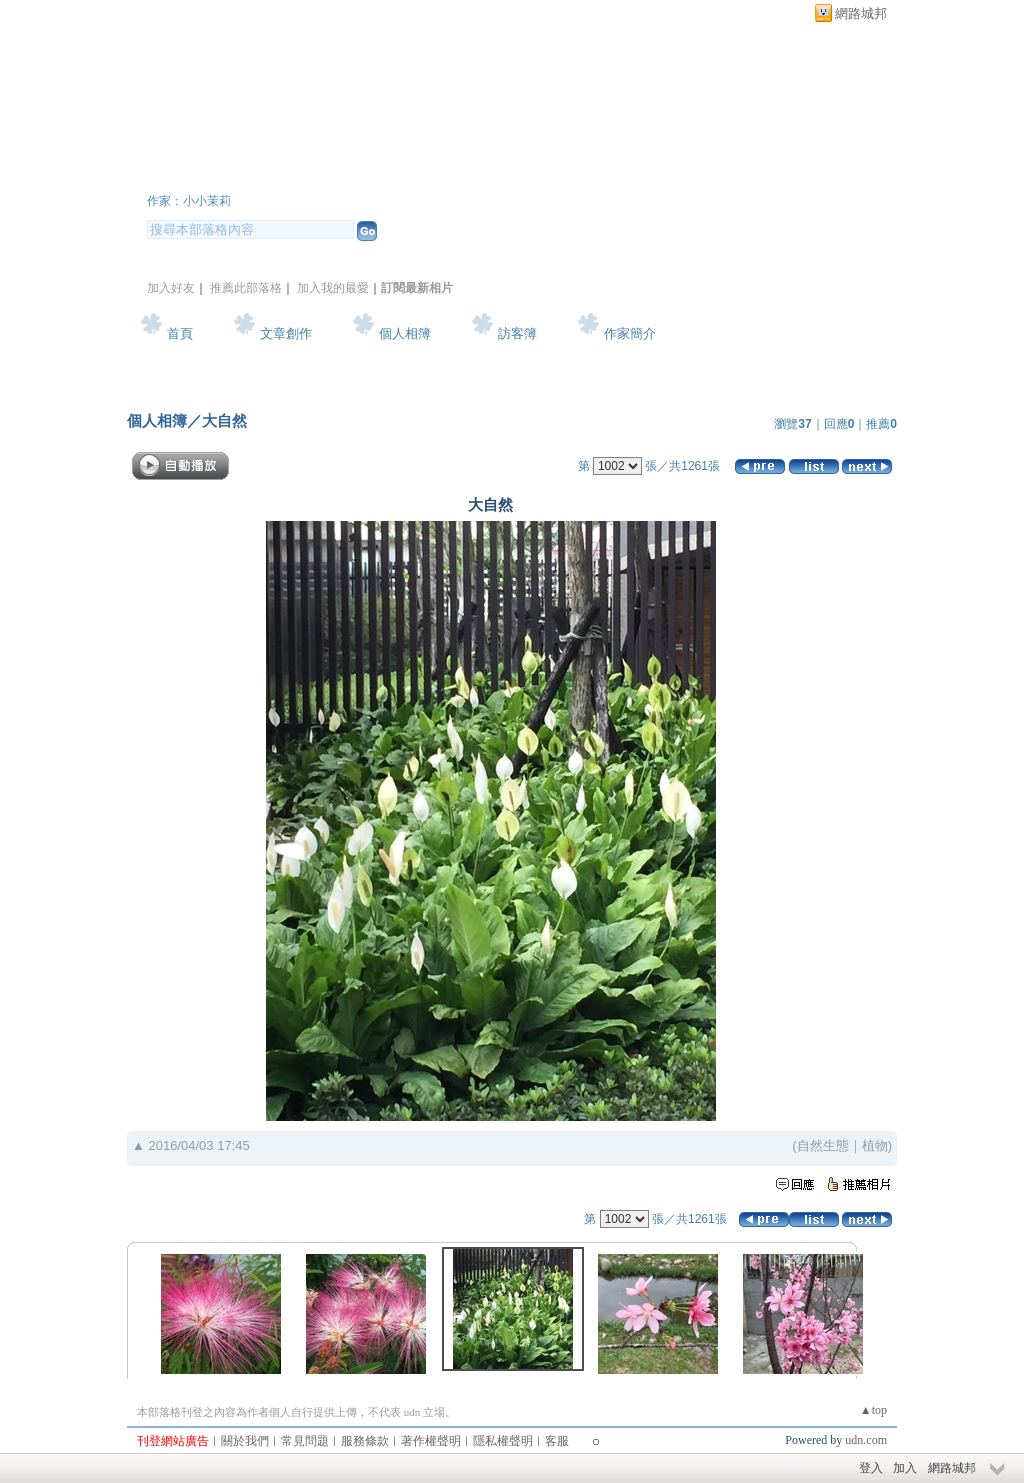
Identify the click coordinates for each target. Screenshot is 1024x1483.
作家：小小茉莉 (189, 201)
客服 (557, 1441)
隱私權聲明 (503, 1441)
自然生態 (823, 1145)
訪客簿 (517, 333)
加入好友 (171, 288)
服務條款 (365, 1441)
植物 (875, 1145)
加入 (905, 1468)
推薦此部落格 (246, 288)
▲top (873, 1410)
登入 (871, 1468)
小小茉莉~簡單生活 (275, 173)
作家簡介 (630, 333)
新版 (493, 173)
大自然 (224, 420)
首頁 (180, 333)
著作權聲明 (431, 1441)
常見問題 (305, 1441)
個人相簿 (405, 333)
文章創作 (286, 333)
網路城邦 (861, 13)
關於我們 (245, 1441)
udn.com (866, 1440)
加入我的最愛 (333, 288)
